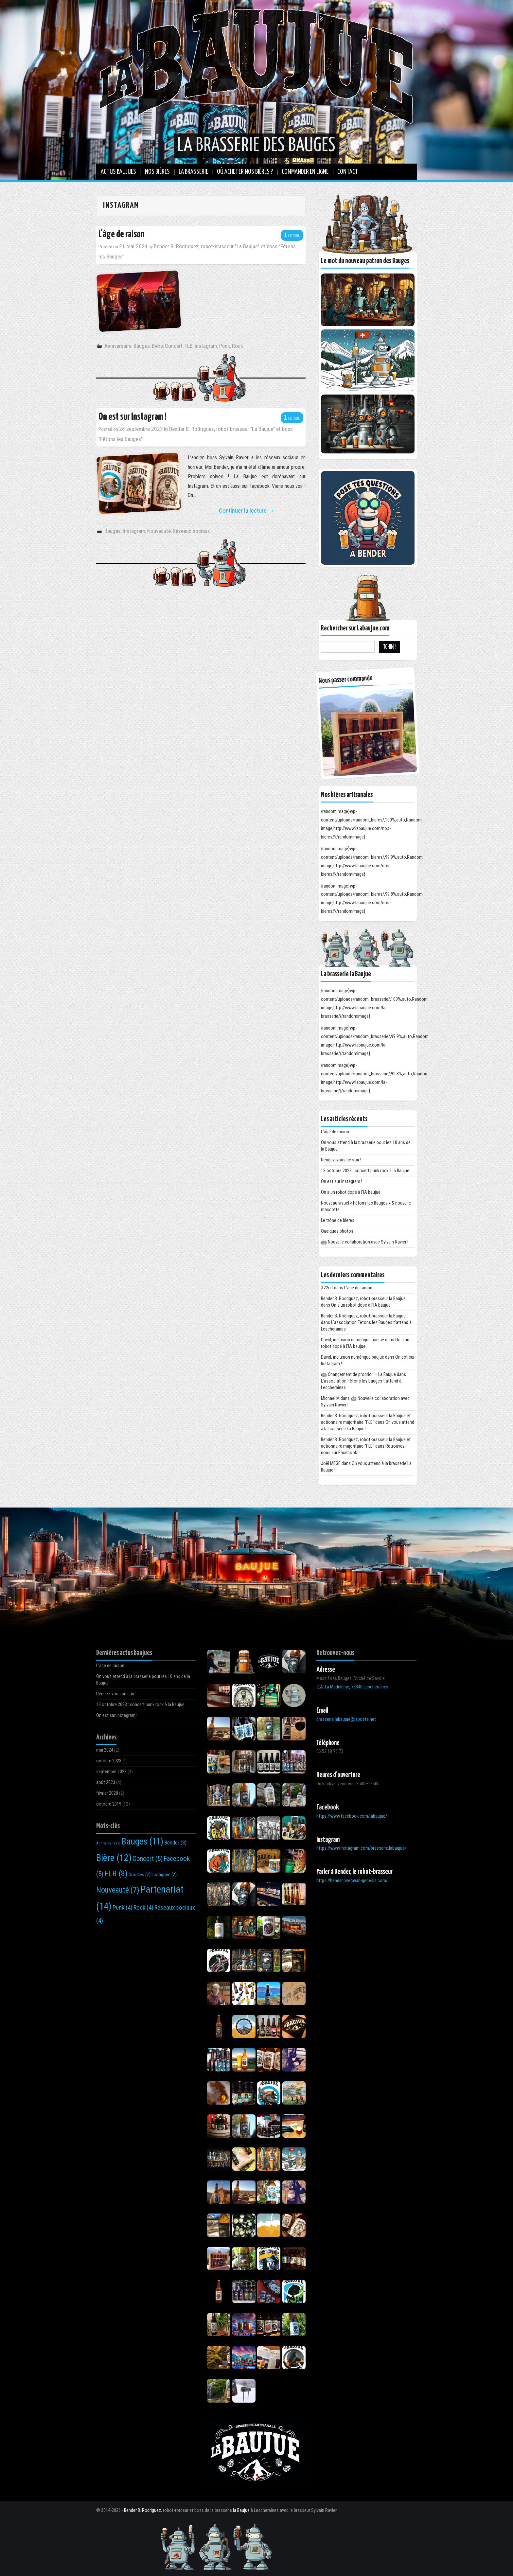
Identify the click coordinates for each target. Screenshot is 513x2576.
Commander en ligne (305, 171)
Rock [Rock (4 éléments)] (143, 1907)
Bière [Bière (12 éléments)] (114, 1857)
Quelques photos (337, 1231)
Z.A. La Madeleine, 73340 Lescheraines (352, 1687)
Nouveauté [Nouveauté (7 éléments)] (117, 1890)
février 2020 (107, 1793)
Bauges (141, 346)
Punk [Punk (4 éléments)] (123, 1907)
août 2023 (105, 1782)
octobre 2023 (108, 1761)
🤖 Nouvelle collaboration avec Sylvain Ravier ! (364, 1242)
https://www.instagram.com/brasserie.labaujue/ (361, 1848)
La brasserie (193, 171)
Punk (224, 346)
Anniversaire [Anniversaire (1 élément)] (108, 1843)
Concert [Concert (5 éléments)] (148, 1858)
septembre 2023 (111, 1771)
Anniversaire (118, 346)
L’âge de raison (121, 234)
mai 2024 (104, 1750)
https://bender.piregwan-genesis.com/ (352, 1880)
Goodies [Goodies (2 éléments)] (139, 1875)
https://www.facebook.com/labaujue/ (351, 1816)
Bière (157, 346)
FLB (189, 346)
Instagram (206, 346)
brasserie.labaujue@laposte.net (346, 1719)
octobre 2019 (108, 1804)
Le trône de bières (337, 1220)
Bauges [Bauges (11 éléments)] (142, 1841)
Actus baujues (118, 171)
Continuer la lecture (246, 510)
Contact (347, 171)
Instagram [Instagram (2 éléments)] (164, 1875)
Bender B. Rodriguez (142, 2510)
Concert (174, 346)
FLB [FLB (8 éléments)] (116, 1873)
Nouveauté (159, 531)
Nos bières (157, 171)
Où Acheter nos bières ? (245, 171)
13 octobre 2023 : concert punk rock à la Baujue (365, 1170)
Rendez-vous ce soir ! (341, 1160)
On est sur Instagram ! (132, 417)
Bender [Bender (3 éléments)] (175, 1842)
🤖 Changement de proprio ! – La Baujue (358, 1374)
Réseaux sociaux (191, 531)
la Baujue (241, 2510)
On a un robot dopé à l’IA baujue (350, 1192)
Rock (237, 346)
